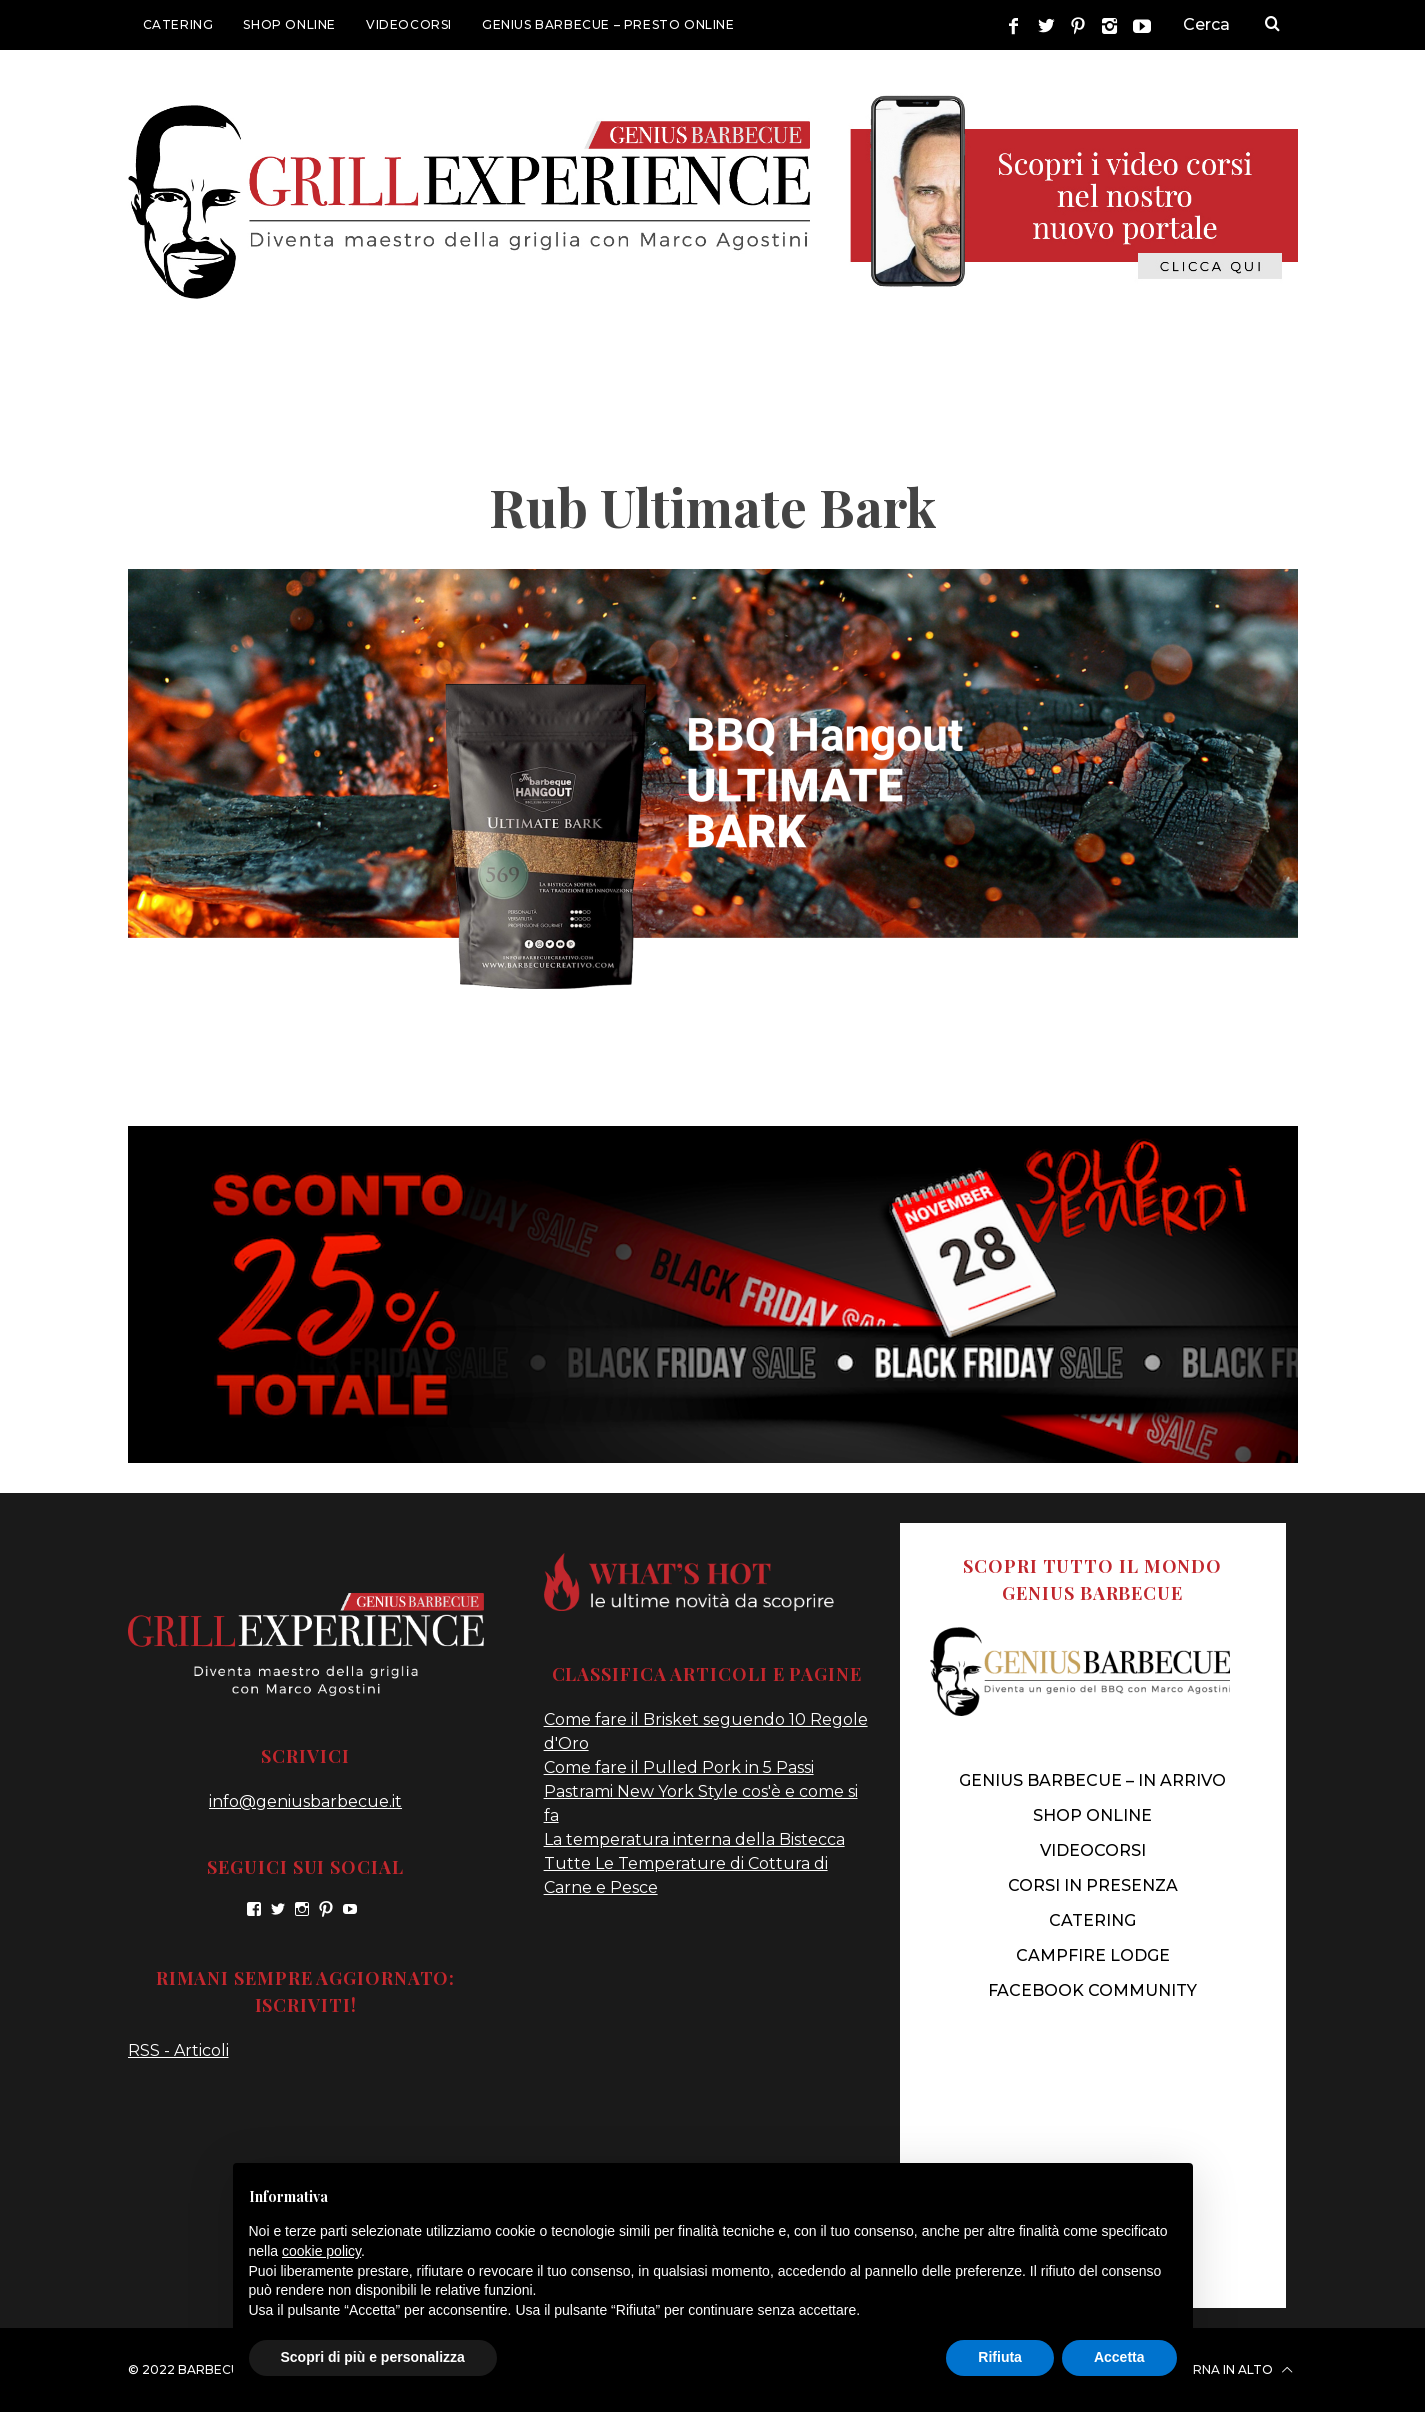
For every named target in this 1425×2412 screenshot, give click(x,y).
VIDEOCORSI (409, 24)
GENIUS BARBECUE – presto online (608, 24)
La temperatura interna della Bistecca (694, 1839)
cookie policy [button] (321, 2251)
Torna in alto (1233, 2370)
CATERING (178, 24)
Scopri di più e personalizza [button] (373, 2357)
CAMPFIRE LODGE (1093, 1955)
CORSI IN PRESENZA (1093, 1885)
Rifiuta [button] (1000, 2357)
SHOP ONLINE (289, 24)
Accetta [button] (1119, 2357)
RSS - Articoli (178, 2050)
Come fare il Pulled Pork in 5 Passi (679, 1767)
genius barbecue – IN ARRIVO (1092, 1780)
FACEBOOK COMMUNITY (1092, 1990)
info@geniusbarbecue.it (305, 1801)
